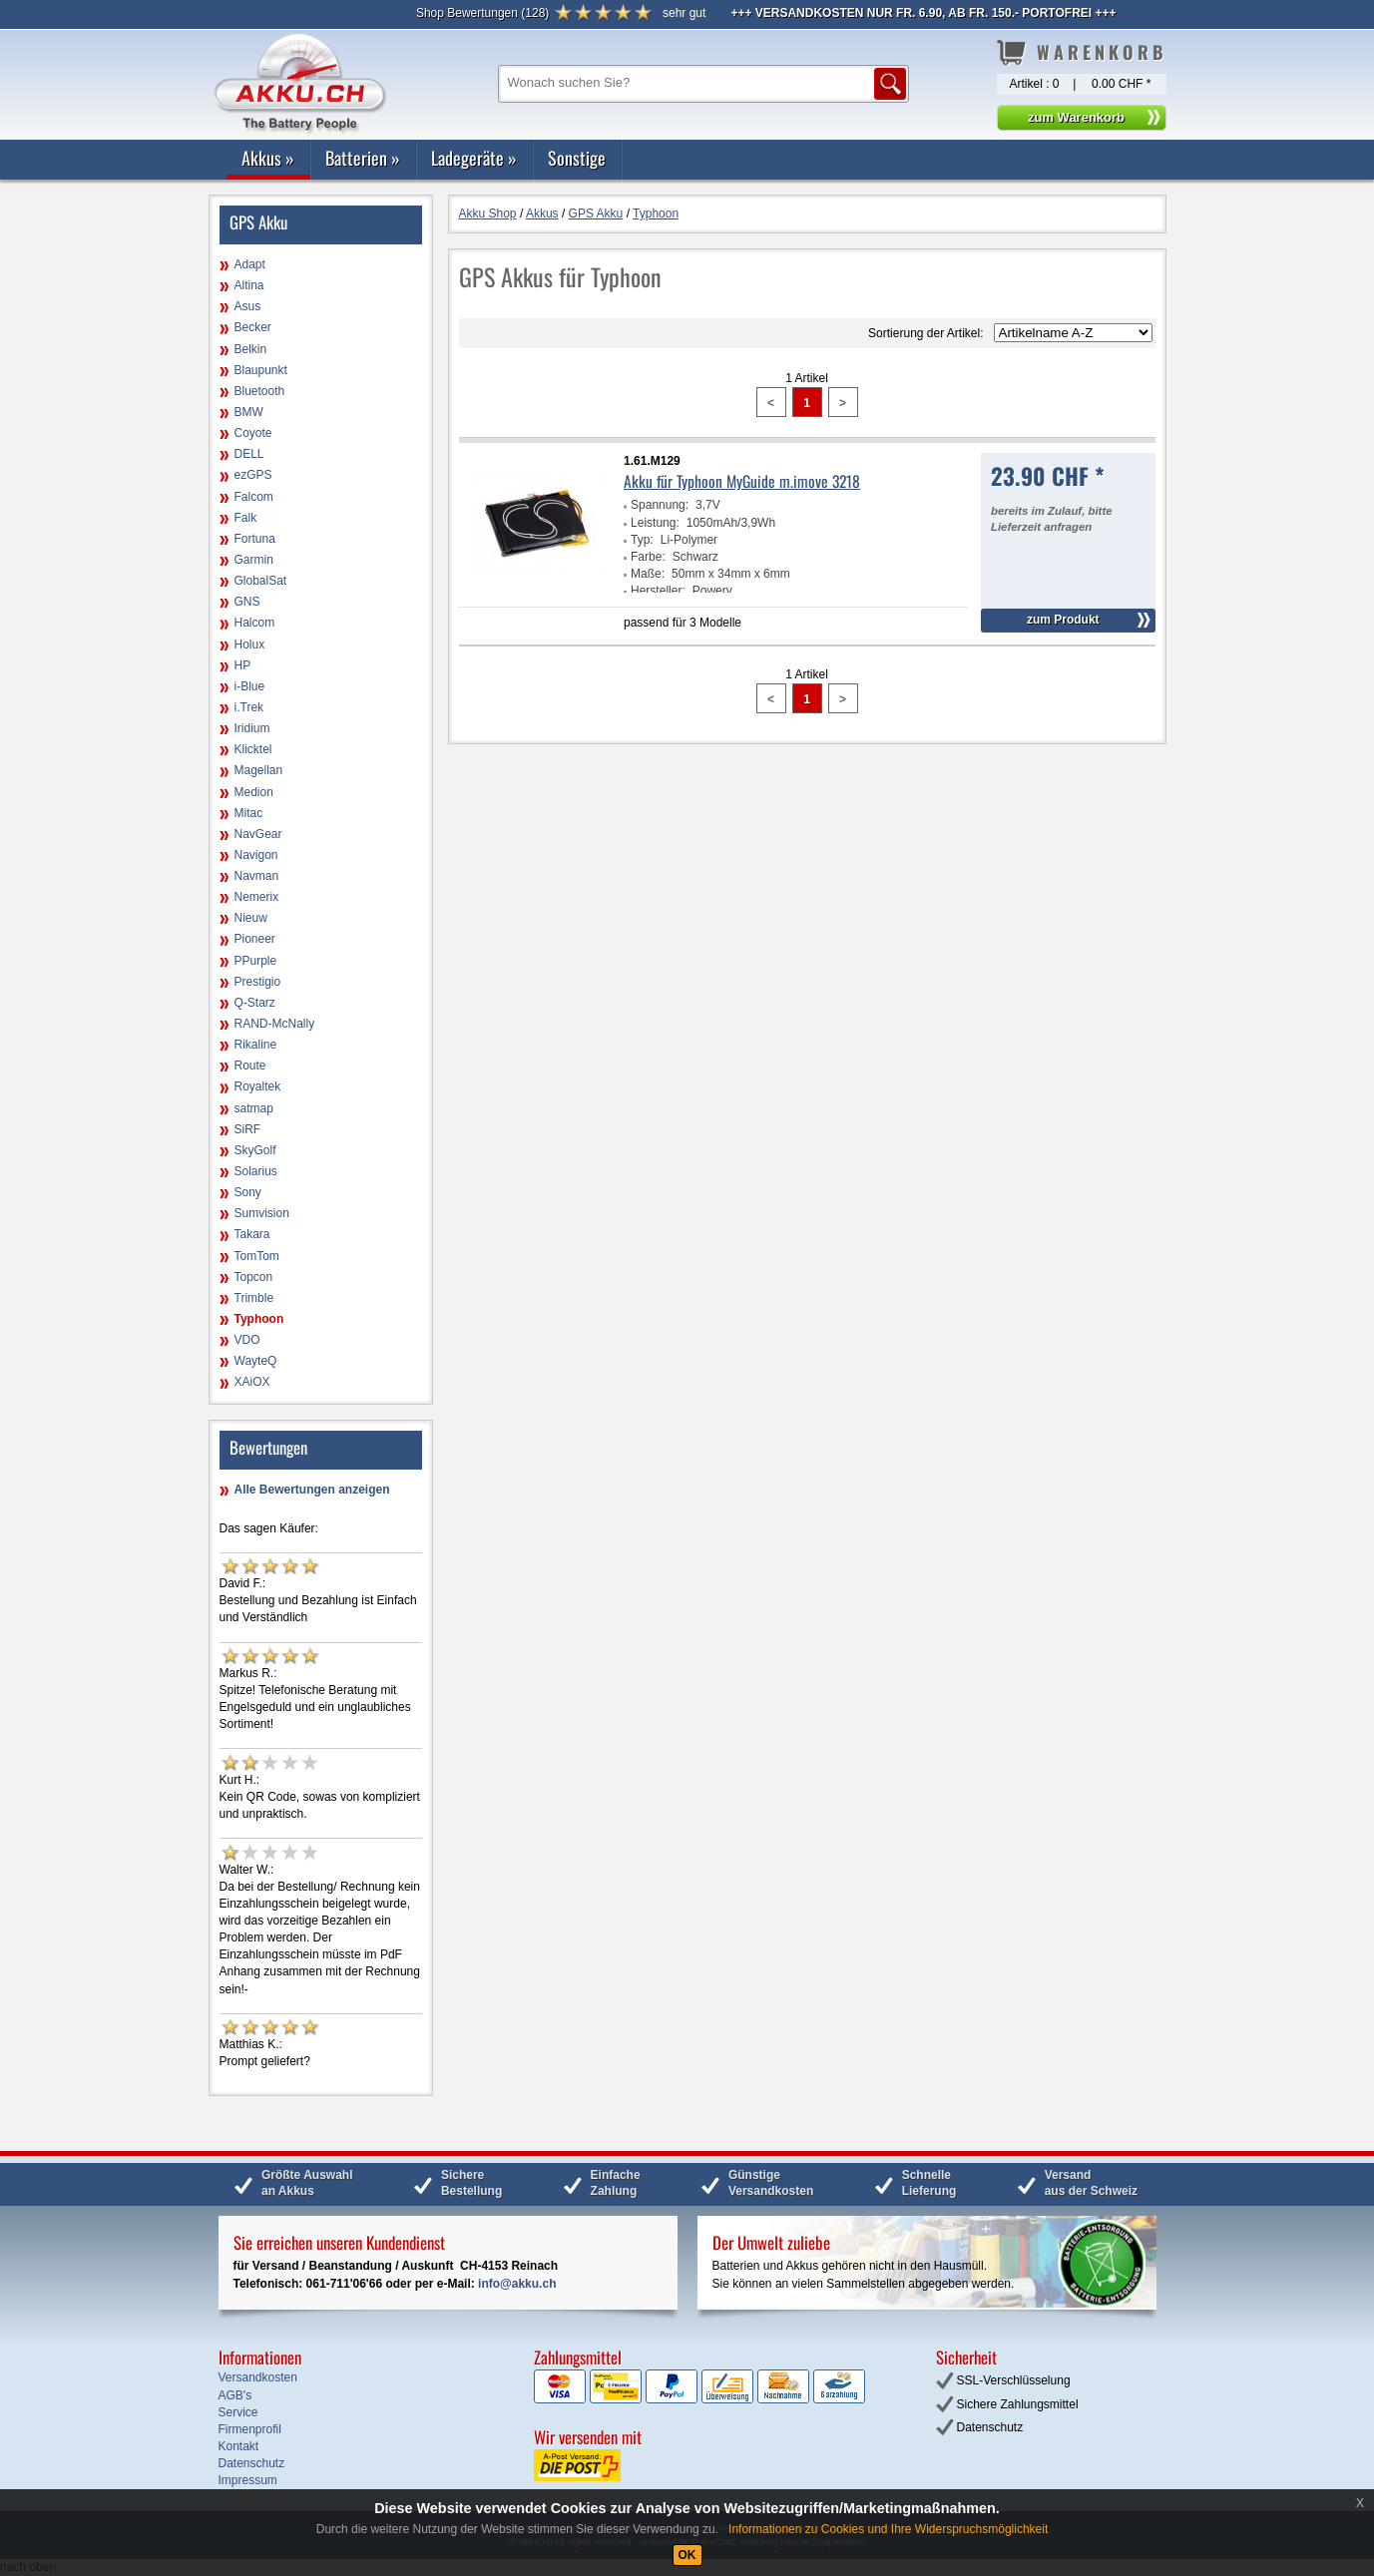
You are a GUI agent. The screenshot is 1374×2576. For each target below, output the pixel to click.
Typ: (642, 540)
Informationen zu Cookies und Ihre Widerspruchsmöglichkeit (888, 2529)
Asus (247, 306)
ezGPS (253, 475)
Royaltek (257, 1086)
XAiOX (252, 1382)
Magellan (258, 770)
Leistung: (655, 523)
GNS (247, 602)
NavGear (258, 834)
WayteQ (255, 1361)
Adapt (249, 264)
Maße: (648, 574)
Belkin (250, 349)
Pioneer (254, 939)
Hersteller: (658, 591)
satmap (253, 1108)
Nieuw (250, 918)
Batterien (362, 158)
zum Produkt (1063, 620)
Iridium (252, 728)
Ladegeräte (474, 158)
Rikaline (255, 1045)
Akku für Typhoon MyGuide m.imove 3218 (742, 481)
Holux (249, 644)
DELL (249, 454)
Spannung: (659, 505)
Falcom (253, 497)
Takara (252, 1234)
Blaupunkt (260, 370)
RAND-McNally (274, 1024)
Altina (249, 285)
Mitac (248, 813)
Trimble (254, 1298)
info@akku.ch (517, 2284)
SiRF (247, 1129)
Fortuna (254, 539)
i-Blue (249, 686)
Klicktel (253, 749)
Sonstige (577, 158)
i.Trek (249, 707)
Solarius (255, 1171)
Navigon (256, 855)
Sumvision (261, 1213)
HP (242, 665)
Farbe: (648, 557)
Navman (256, 876)
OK (687, 2555)
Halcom (254, 623)
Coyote (253, 433)
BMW (248, 412)
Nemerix (256, 897)
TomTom (256, 1256)
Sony (247, 1192)
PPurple (255, 961)
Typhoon (259, 1319)
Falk (245, 518)
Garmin (253, 560)
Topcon (253, 1277)
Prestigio (257, 982)
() (482, 13)
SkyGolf (255, 1150)
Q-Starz (254, 1003)
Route (250, 1066)
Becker (252, 327)
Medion (253, 792)
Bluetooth (259, 391)
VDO (247, 1340)
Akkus (267, 158)
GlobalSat (260, 581)
